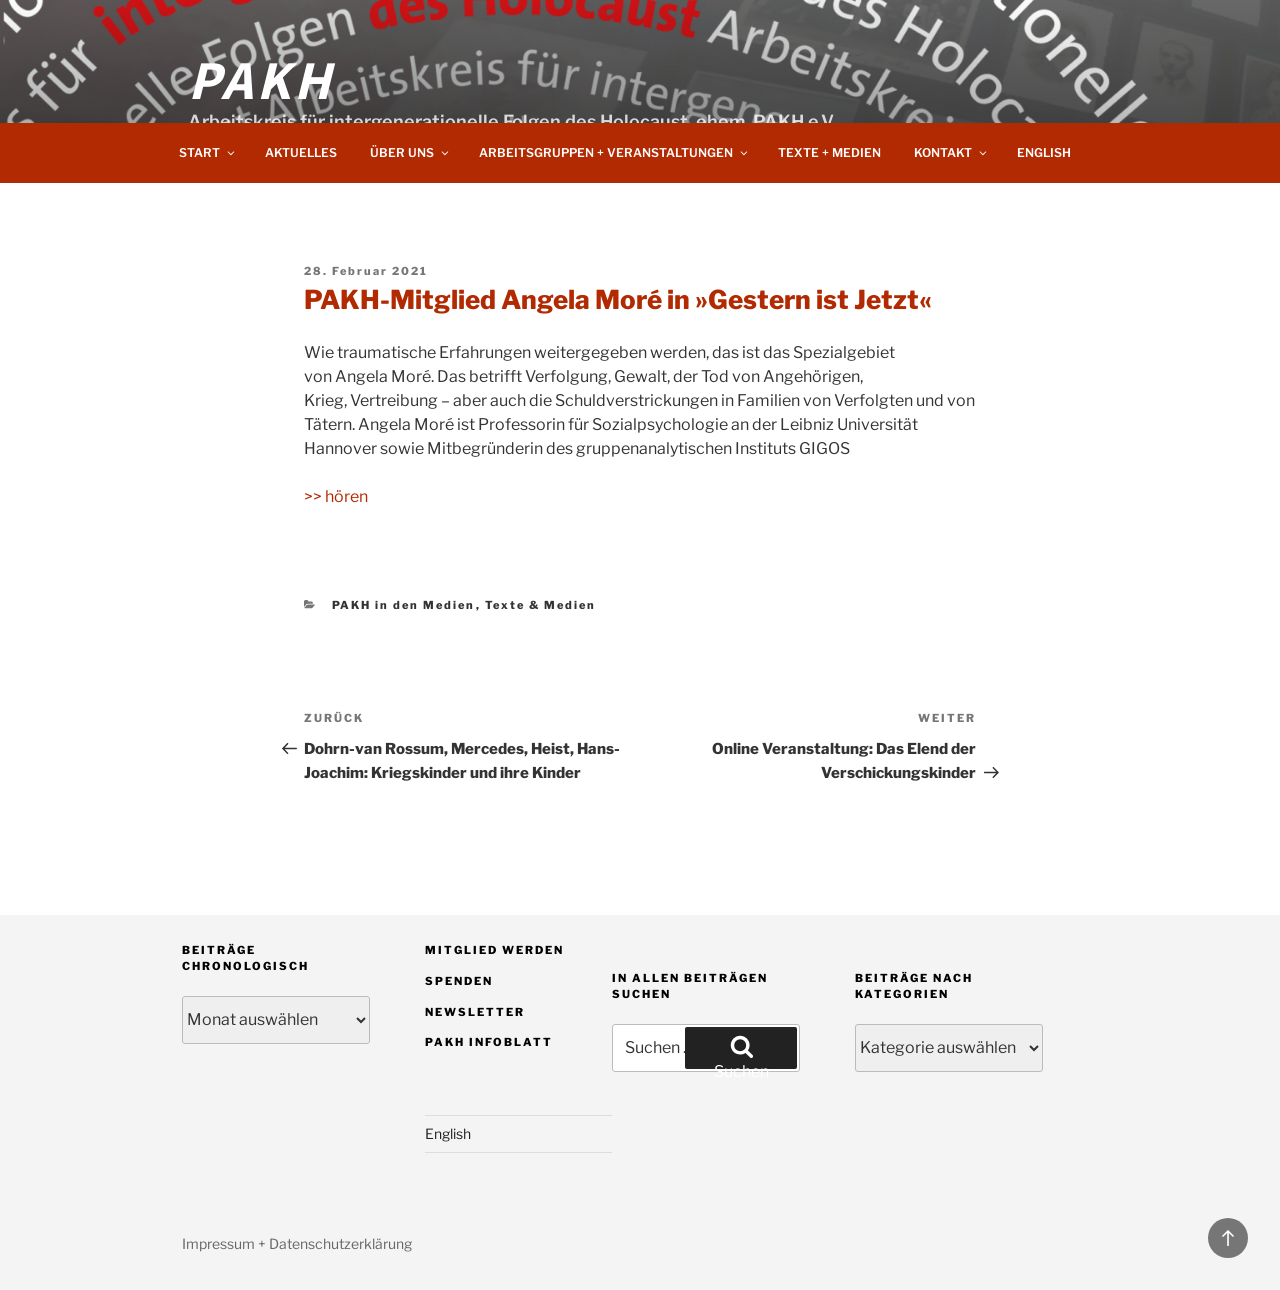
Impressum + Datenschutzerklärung (297, 1243)
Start (208, 152)
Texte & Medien (541, 605)
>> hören (336, 496)
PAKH (261, 78)
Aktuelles (301, 152)
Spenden (459, 981)
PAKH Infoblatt (489, 1042)
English (1044, 152)
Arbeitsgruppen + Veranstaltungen (614, 152)
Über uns (410, 152)
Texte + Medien (829, 152)
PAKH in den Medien (404, 605)
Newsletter (475, 1012)
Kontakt (951, 152)
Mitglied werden (494, 950)
